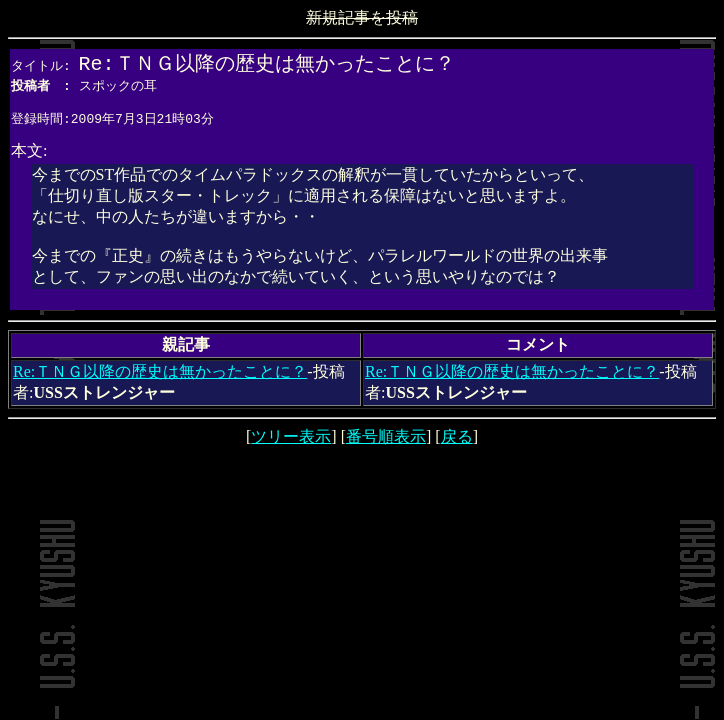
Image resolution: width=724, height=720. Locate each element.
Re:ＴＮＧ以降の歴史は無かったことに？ (160, 377)
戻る (457, 442)
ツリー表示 (291, 442)
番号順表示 (386, 442)
